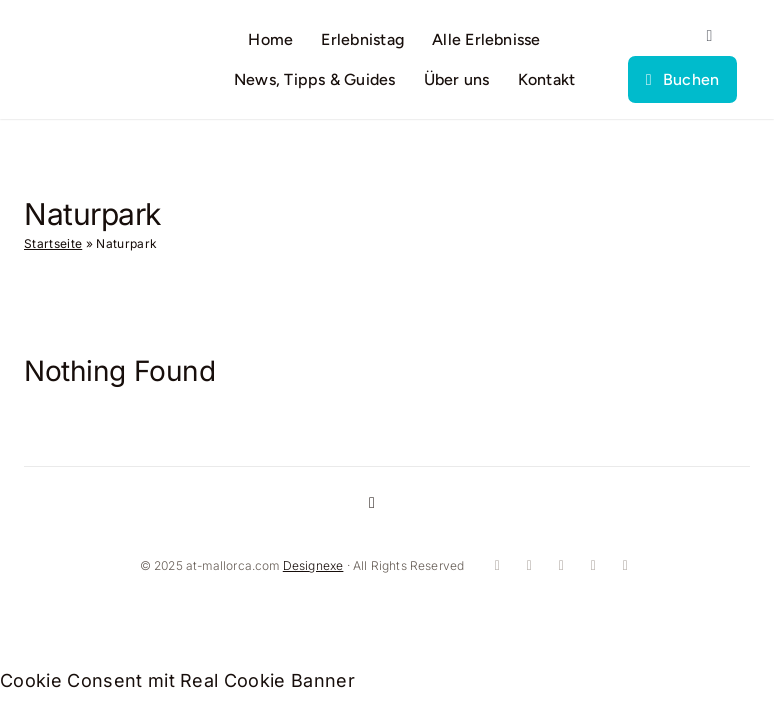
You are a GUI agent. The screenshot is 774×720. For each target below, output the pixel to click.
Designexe (313, 565)
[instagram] (527, 566)
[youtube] (559, 566)
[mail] (623, 566)
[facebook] (495, 566)
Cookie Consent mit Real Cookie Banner (177, 680)
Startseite (53, 243)
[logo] (98, 49)
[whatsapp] (591, 566)
